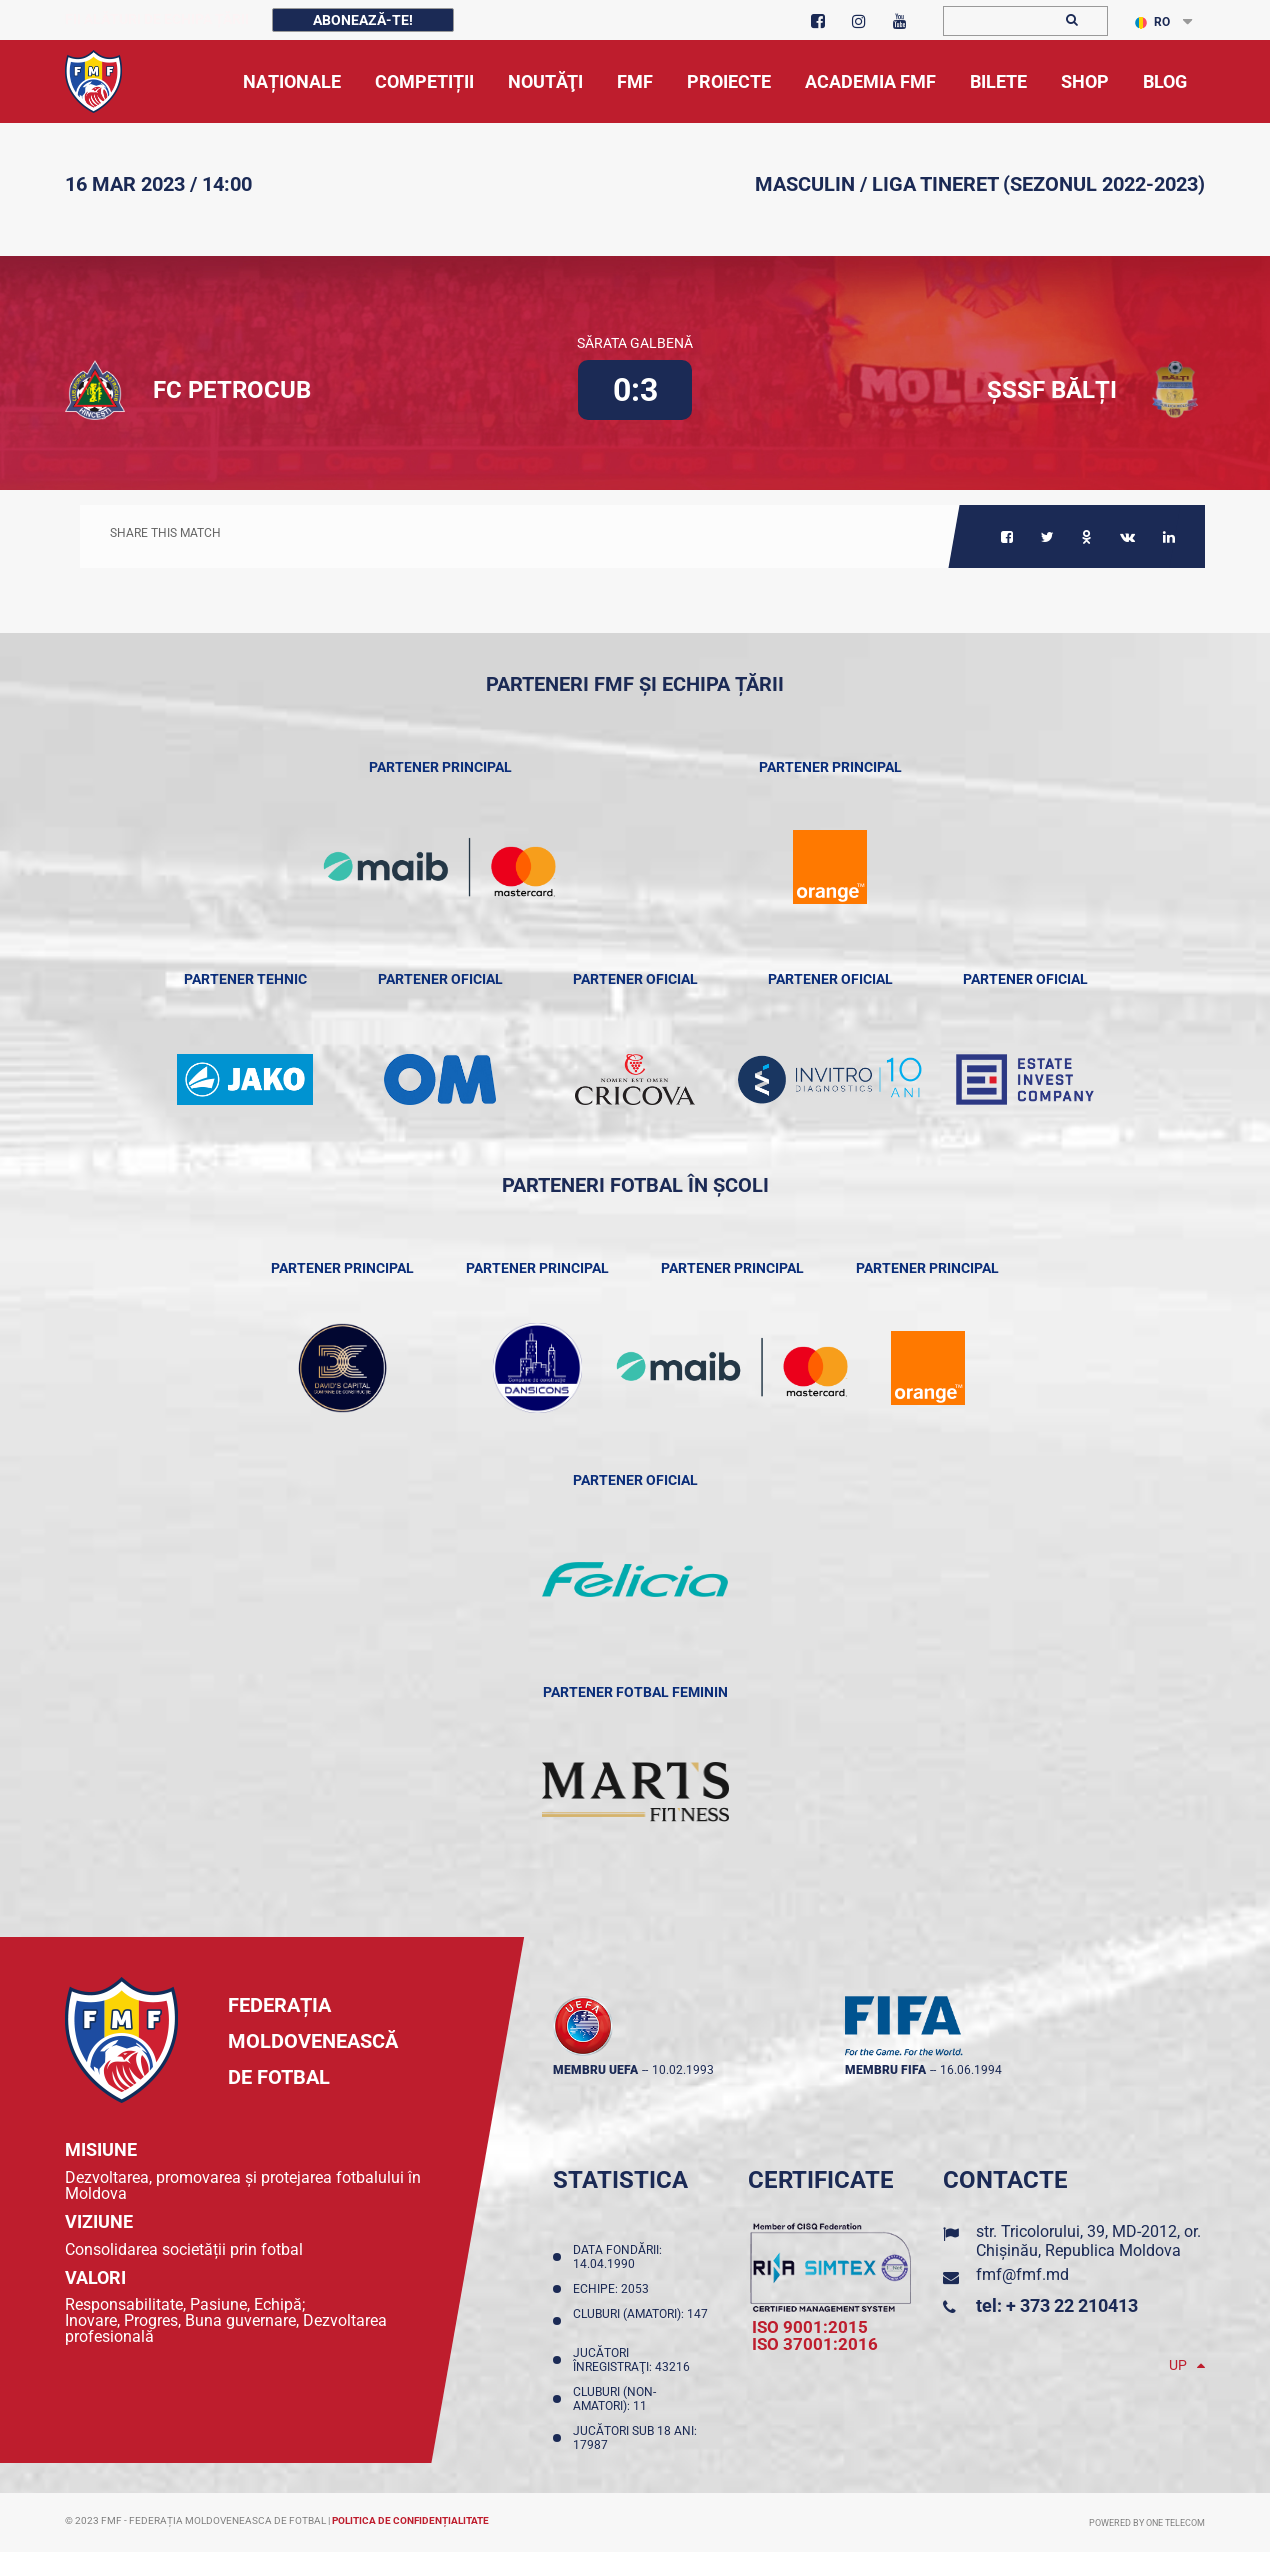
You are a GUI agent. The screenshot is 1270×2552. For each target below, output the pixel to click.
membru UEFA (595, 2070)
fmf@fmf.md (1022, 2274)
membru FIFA (885, 2070)
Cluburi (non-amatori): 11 (614, 2399)
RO (1152, 22)
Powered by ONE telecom (1147, 2523)
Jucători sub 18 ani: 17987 (635, 2438)
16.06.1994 (971, 2070)
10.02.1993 (683, 2070)
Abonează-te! (363, 20)
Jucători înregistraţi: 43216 (634, 2360)
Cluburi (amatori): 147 (640, 2321)
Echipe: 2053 (614, 2289)
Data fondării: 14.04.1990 (617, 2257)
